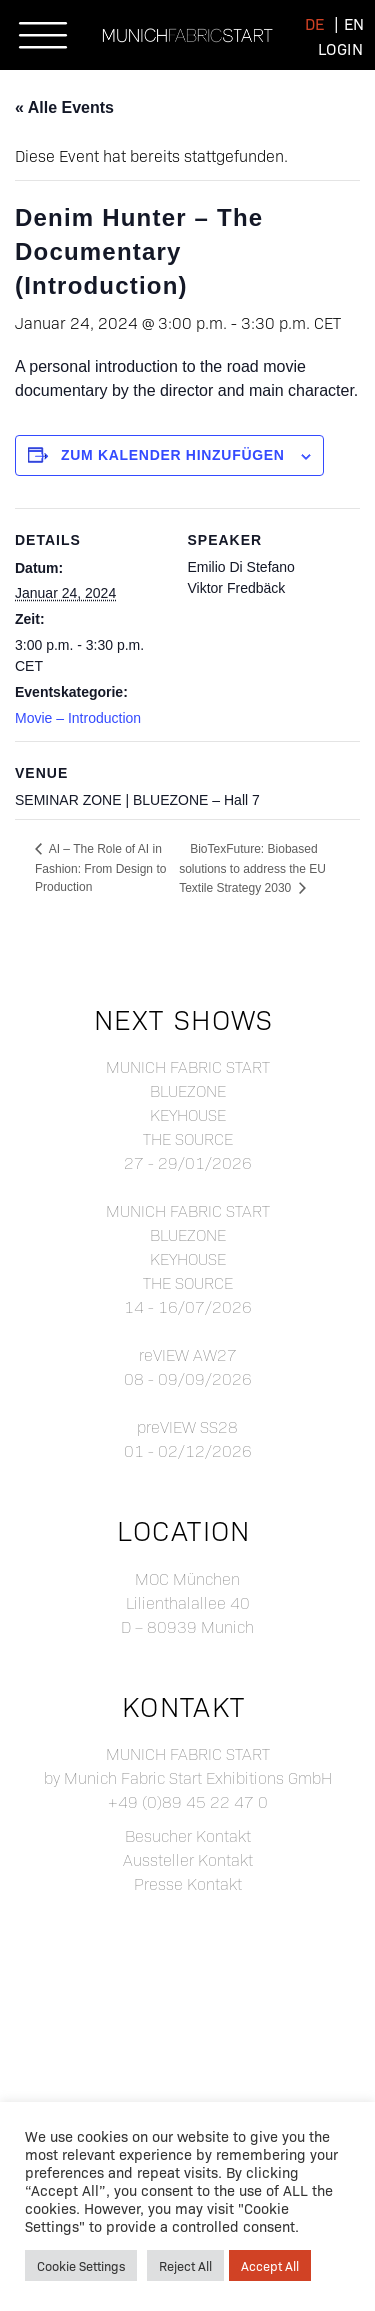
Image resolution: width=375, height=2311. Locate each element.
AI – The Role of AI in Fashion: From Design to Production (100, 868)
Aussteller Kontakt (188, 1859)
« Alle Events (64, 107)
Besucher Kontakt (188, 1835)
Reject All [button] (185, 2265)
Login (340, 48)
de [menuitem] (314, 23)
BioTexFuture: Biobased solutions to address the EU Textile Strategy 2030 (252, 868)
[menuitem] (314, 22)
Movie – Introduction (78, 718)
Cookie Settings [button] (81, 2265)
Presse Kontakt (188, 1883)
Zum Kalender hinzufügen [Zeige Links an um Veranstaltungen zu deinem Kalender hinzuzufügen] (173, 455)
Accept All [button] (270, 2265)
